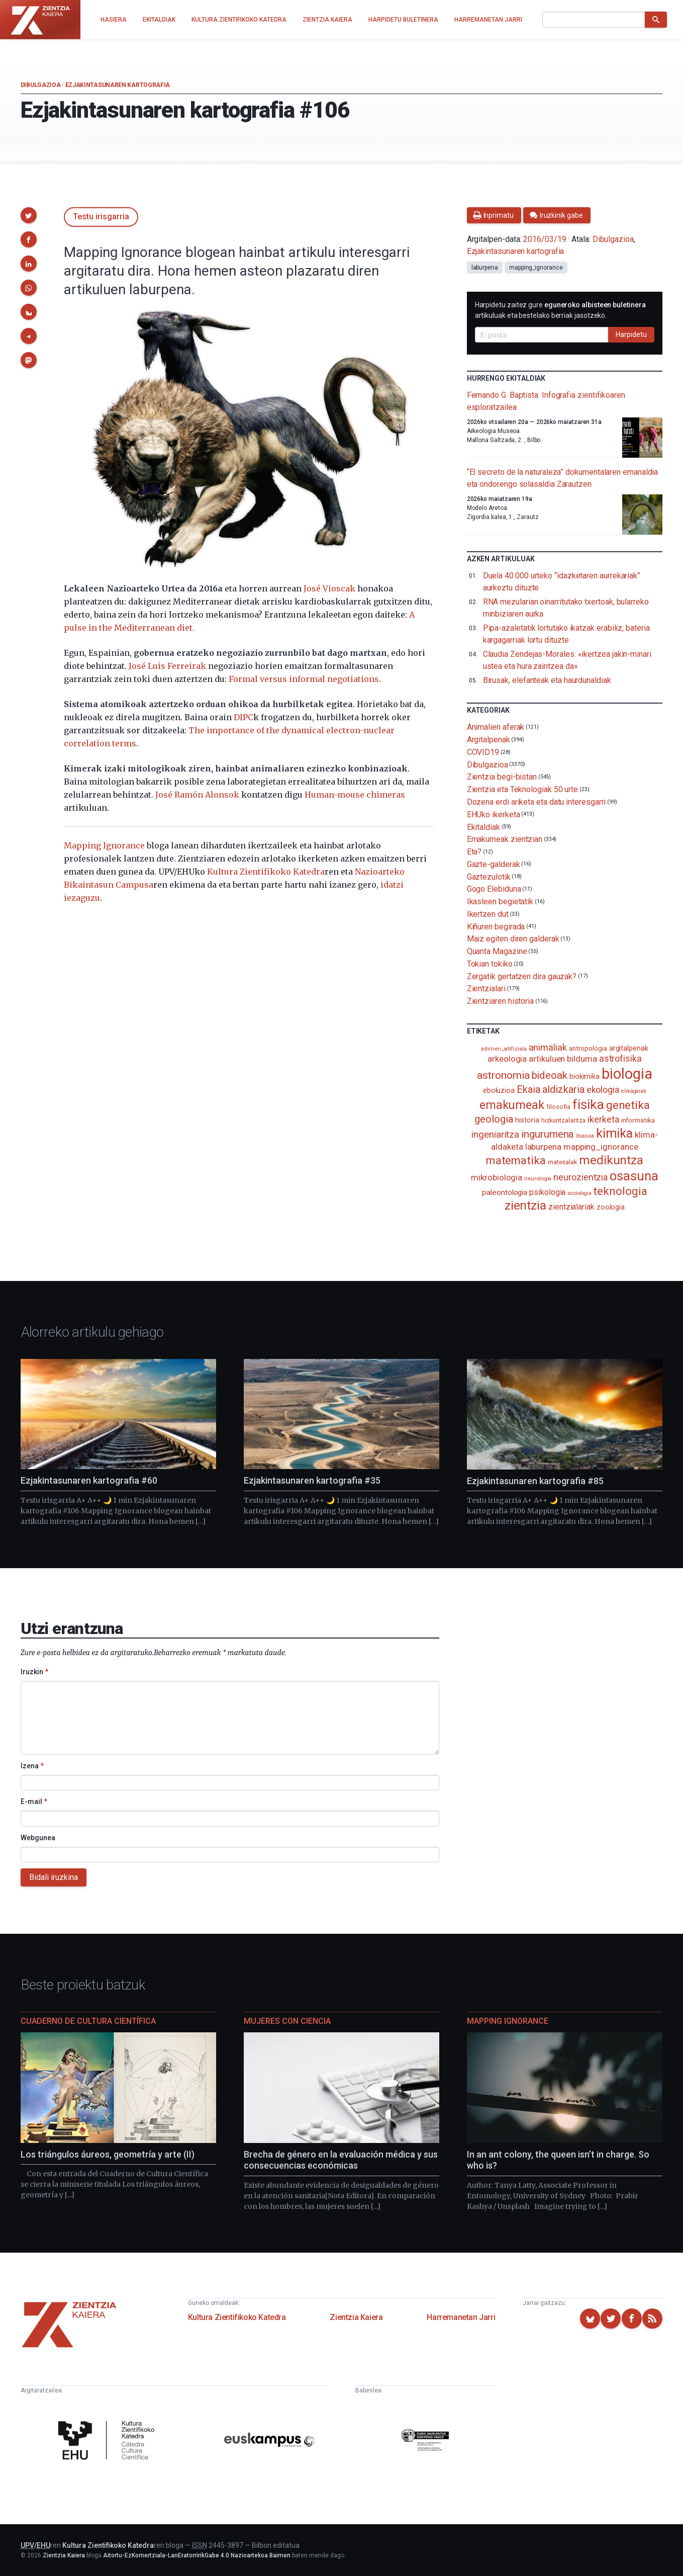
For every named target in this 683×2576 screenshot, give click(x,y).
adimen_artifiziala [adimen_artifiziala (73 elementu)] (504, 1049)
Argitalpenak (488, 739)
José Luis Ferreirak (167, 666)
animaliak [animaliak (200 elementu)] (548, 1047)
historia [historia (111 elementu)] (527, 1120)
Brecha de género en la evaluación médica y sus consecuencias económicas (341, 2160)
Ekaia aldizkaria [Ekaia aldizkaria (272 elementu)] (550, 1089)
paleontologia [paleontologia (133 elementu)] (504, 1192)
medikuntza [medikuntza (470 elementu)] (611, 1160)
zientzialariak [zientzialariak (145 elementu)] (571, 1207)
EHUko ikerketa (493, 814)
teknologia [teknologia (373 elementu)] (620, 1190)
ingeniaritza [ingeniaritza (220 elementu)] (495, 1134)
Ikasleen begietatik (500, 901)
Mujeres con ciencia (287, 2021)
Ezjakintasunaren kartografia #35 (312, 1480)
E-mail (34, 1801)
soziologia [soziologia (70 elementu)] (579, 1193)
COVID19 (483, 752)
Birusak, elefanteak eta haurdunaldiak (547, 680)
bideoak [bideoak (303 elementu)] (549, 1075)
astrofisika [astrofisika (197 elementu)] (620, 1058)
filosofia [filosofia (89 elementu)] (558, 1106)
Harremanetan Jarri (461, 2317)
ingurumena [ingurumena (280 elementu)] (547, 1134)
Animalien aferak (496, 727)
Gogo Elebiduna (494, 889)
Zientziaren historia (500, 1001)
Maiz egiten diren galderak (513, 938)
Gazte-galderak (493, 864)
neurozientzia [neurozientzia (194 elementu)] (580, 1177)
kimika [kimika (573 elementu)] (614, 1133)
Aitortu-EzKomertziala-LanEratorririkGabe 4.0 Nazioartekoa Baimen (196, 2555)
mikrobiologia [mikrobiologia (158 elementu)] (496, 1177)
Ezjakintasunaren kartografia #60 (89, 1480)
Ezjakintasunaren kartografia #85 (535, 1481)
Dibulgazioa (41, 85)
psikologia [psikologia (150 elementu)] (547, 1192)
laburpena (484, 267)
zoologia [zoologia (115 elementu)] (611, 1207)
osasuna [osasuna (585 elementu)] (634, 1175)
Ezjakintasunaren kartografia (117, 85)
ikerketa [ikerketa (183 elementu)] (603, 1119)
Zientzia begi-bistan (502, 777)
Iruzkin (34, 1672)
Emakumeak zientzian (504, 839)
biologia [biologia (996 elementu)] (627, 1073)
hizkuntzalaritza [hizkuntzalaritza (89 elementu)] (563, 1120)
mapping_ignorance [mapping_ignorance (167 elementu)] (600, 1147)
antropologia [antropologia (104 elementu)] (588, 1048)
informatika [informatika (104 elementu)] (638, 1120)
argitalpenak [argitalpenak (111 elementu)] (628, 1048)
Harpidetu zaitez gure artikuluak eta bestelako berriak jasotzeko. (560, 310)
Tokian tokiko (490, 964)
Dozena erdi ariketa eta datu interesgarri (536, 802)
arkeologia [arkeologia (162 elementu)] (507, 1059)
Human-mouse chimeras (355, 795)
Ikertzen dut (488, 914)
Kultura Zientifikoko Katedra (266, 872)
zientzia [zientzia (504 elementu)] (525, 1205)
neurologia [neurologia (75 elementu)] (537, 1178)
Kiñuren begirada (496, 926)
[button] (29, 215)
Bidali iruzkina (53, 1877)
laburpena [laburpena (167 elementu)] (543, 1147)
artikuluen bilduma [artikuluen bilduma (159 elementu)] (563, 1059)
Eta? (474, 851)
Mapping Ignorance (104, 845)
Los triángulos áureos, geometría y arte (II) (107, 2154)
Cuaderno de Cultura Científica (88, 2021)
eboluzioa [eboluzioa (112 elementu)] (499, 1090)
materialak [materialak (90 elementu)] (562, 1162)
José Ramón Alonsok (197, 795)
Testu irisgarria (101, 216)
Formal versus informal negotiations (304, 679)
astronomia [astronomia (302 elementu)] (503, 1075)
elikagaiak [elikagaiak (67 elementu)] (633, 1091)
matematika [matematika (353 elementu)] (516, 1160)
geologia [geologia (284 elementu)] (493, 1119)
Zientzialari (486, 988)
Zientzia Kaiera (356, 2317)
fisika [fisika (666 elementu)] (588, 1104)
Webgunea (38, 1838)
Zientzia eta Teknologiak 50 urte (522, 789)
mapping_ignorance (536, 267)
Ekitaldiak (483, 826)
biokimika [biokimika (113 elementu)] (584, 1076)
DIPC (243, 717)
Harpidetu (631, 334)
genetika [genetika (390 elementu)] (628, 1105)
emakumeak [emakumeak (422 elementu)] (511, 1105)
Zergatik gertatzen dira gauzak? (522, 976)
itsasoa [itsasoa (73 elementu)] (585, 1136)
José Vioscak (329, 588)
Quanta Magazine (497, 951)
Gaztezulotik (489, 876)
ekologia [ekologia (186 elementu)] (603, 1090)
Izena (32, 1766)
